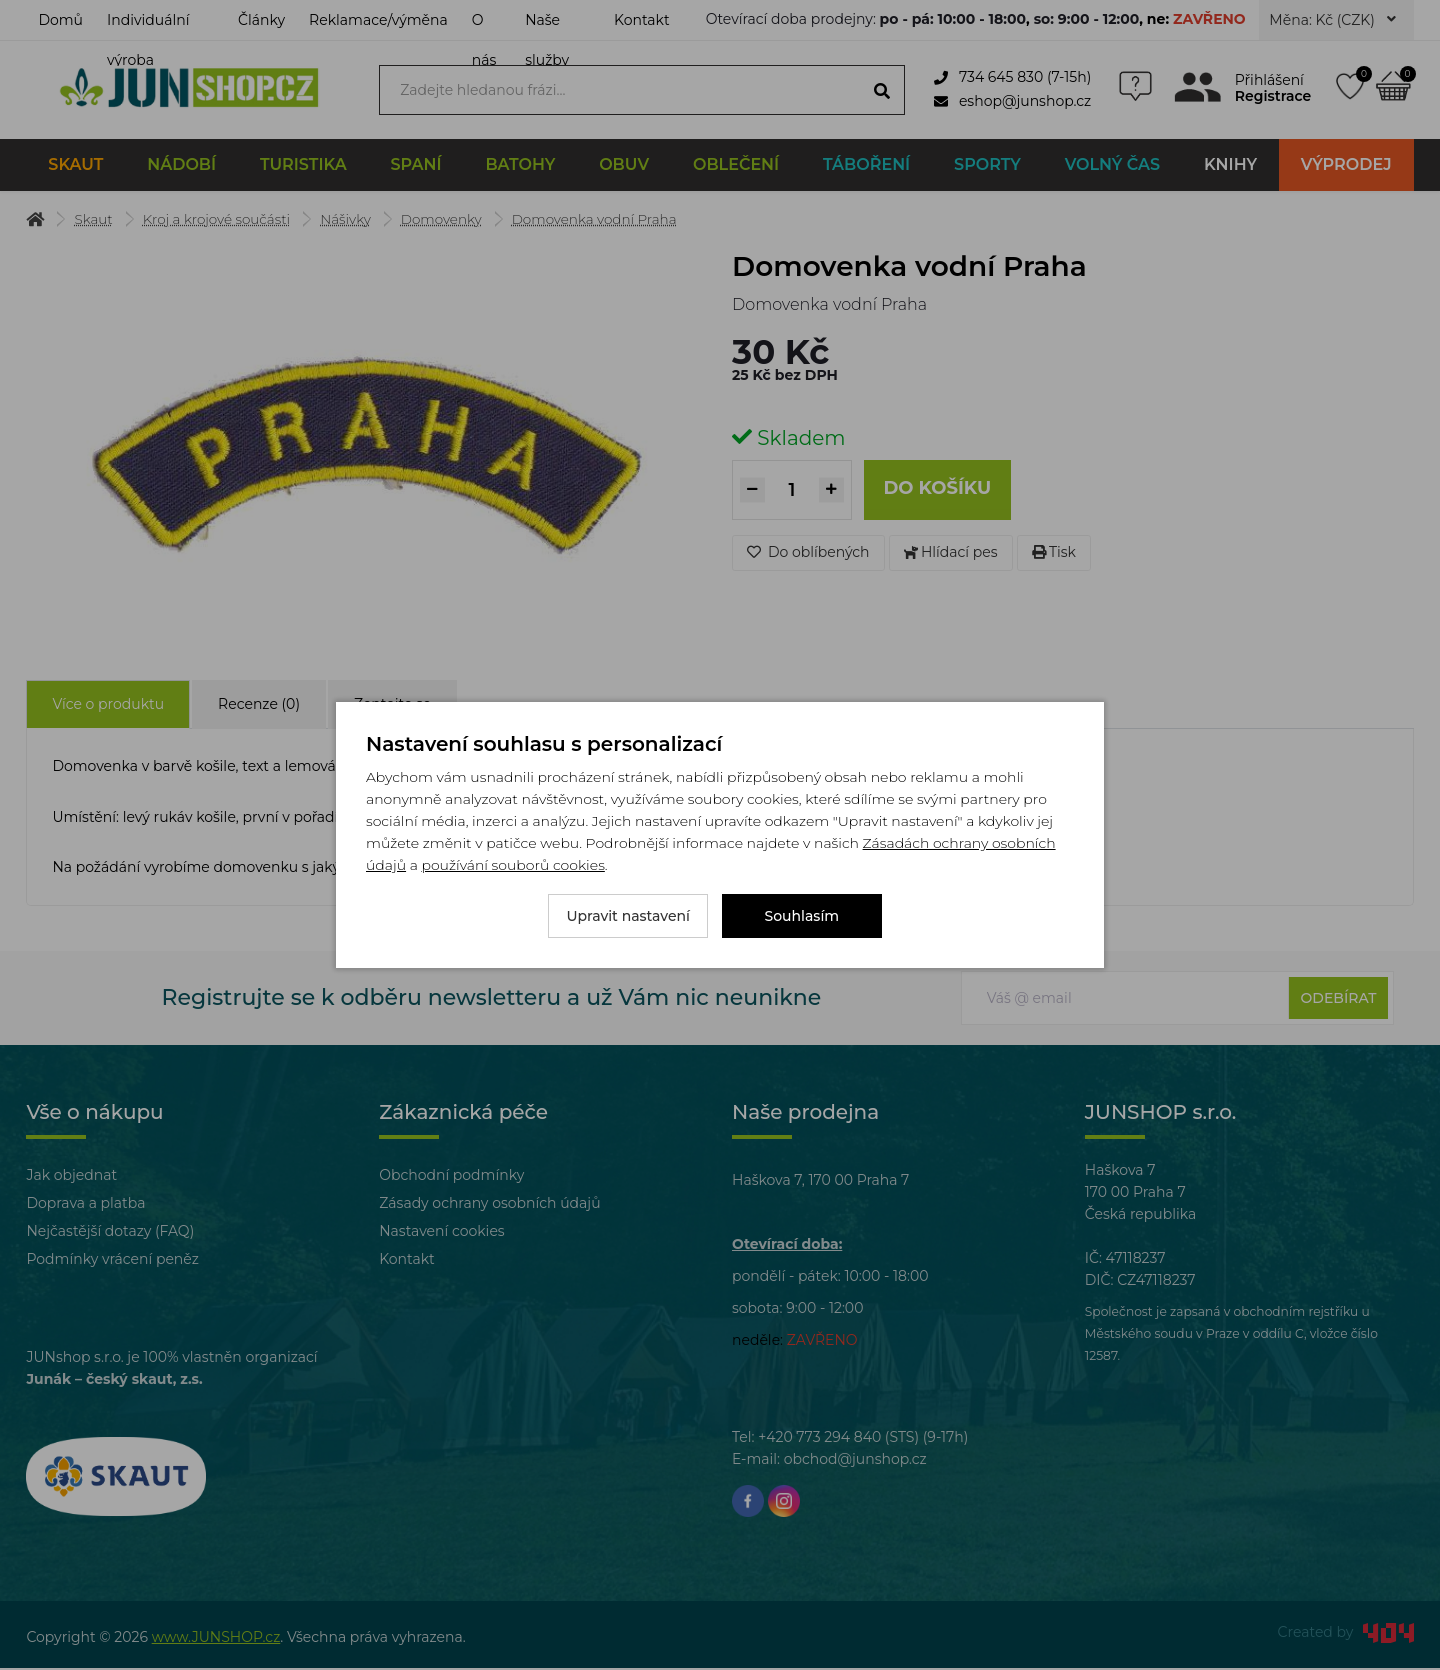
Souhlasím (802, 916)
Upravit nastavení (628, 916)
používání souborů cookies (512, 865)
